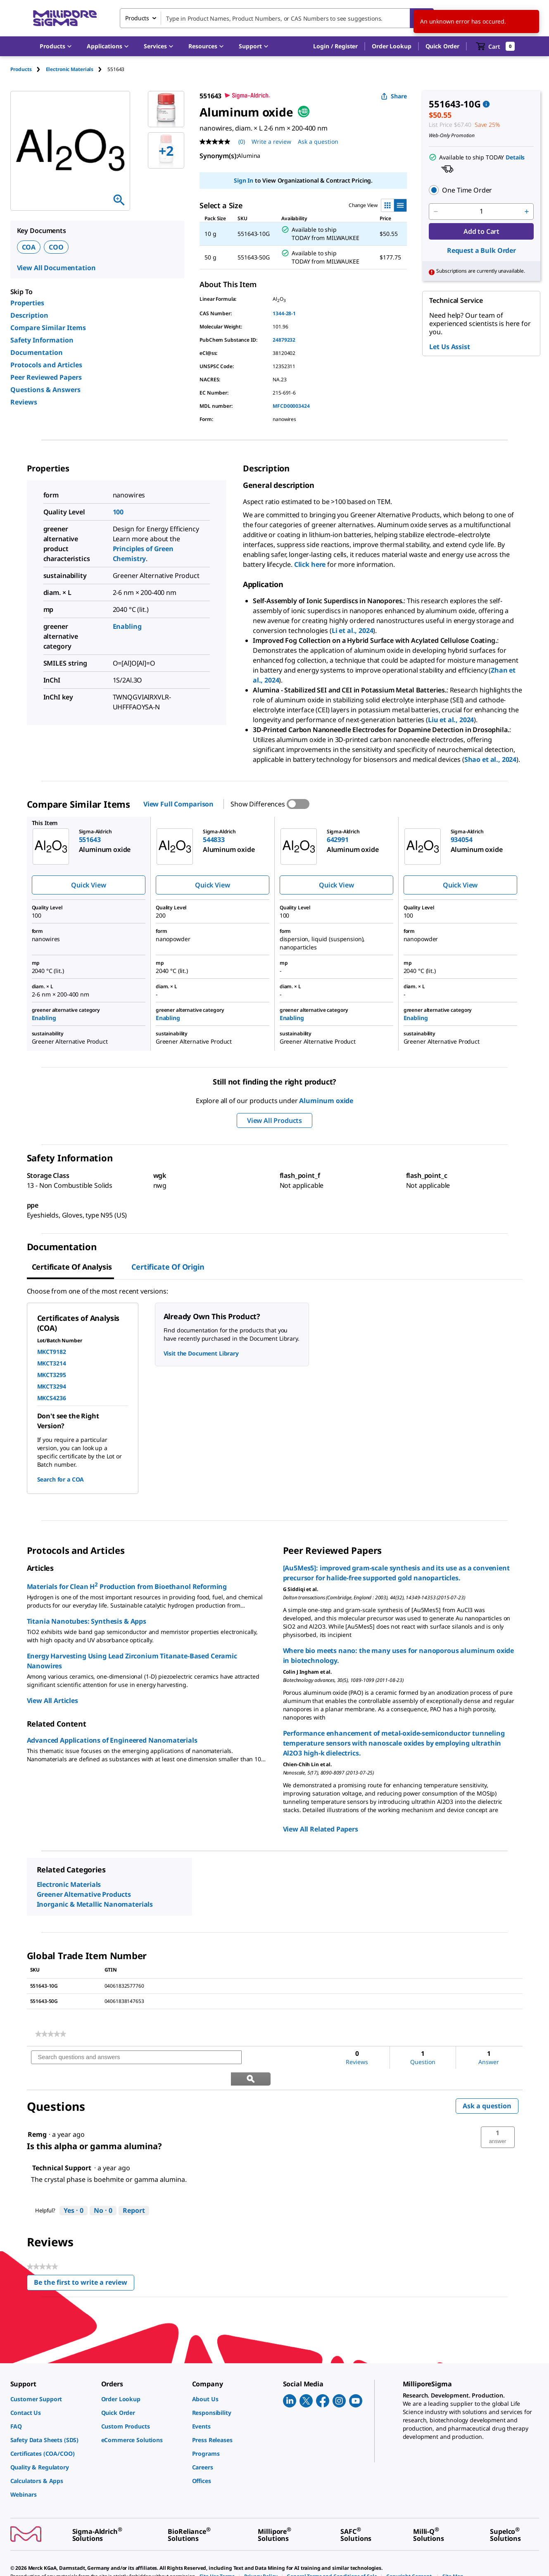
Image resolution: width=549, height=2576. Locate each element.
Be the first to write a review (84, 2263)
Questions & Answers (45, 389)
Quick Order (442, 46)
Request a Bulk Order (481, 250)
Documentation (36, 352)
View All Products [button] (274, 1120)
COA (29, 247)
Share (394, 96)
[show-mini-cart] (495, 46)
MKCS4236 (51, 1398)
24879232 (284, 339)
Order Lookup (391, 46)
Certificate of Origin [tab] (167, 1267)
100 (118, 511)
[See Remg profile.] (37, 2113)
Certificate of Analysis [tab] (72, 1267)
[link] (50, 2034)
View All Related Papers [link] (320, 1829)
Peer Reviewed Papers (46, 377)
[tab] (28, 69)
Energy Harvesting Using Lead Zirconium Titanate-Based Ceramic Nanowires (132, 1660)
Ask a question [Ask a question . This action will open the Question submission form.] (318, 141)
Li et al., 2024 (352, 630)
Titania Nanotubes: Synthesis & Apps (86, 1621)
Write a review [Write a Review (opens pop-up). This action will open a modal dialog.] (271, 141)
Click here (310, 564)
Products (21, 69)
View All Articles (52, 1700)
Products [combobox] (137, 18)
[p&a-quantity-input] (481, 211)
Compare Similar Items (48, 327)
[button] (335, 46)
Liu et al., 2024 (451, 719)
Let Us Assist (449, 347)
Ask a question (487, 2084)
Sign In (243, 180)
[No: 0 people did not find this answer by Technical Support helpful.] (103, 2190)
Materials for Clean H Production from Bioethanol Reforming (127, 1586)
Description (29, 315)
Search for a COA (60, 1479)
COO (56, 247)
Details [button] (515, 157)
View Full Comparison (178, 804)
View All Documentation (56, 268)
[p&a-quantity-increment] (526, 211)
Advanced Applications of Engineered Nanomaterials (112, 1740)
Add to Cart (481, 231)
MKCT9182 (51, 1352)
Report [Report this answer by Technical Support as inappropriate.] (134, 2189)
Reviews (23, 402)
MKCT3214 (51, 1363)
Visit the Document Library (201, 1353)
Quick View (88, 885)
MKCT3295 (51, 1375)
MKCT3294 (51, 1386)
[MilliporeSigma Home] (65, 18)
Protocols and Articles (46, 364)
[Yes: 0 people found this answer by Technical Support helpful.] (73, 2190)
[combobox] (277, 18)
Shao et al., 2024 (490, 759)
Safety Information (42, 340)
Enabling (127, 626)
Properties (27, 302)
